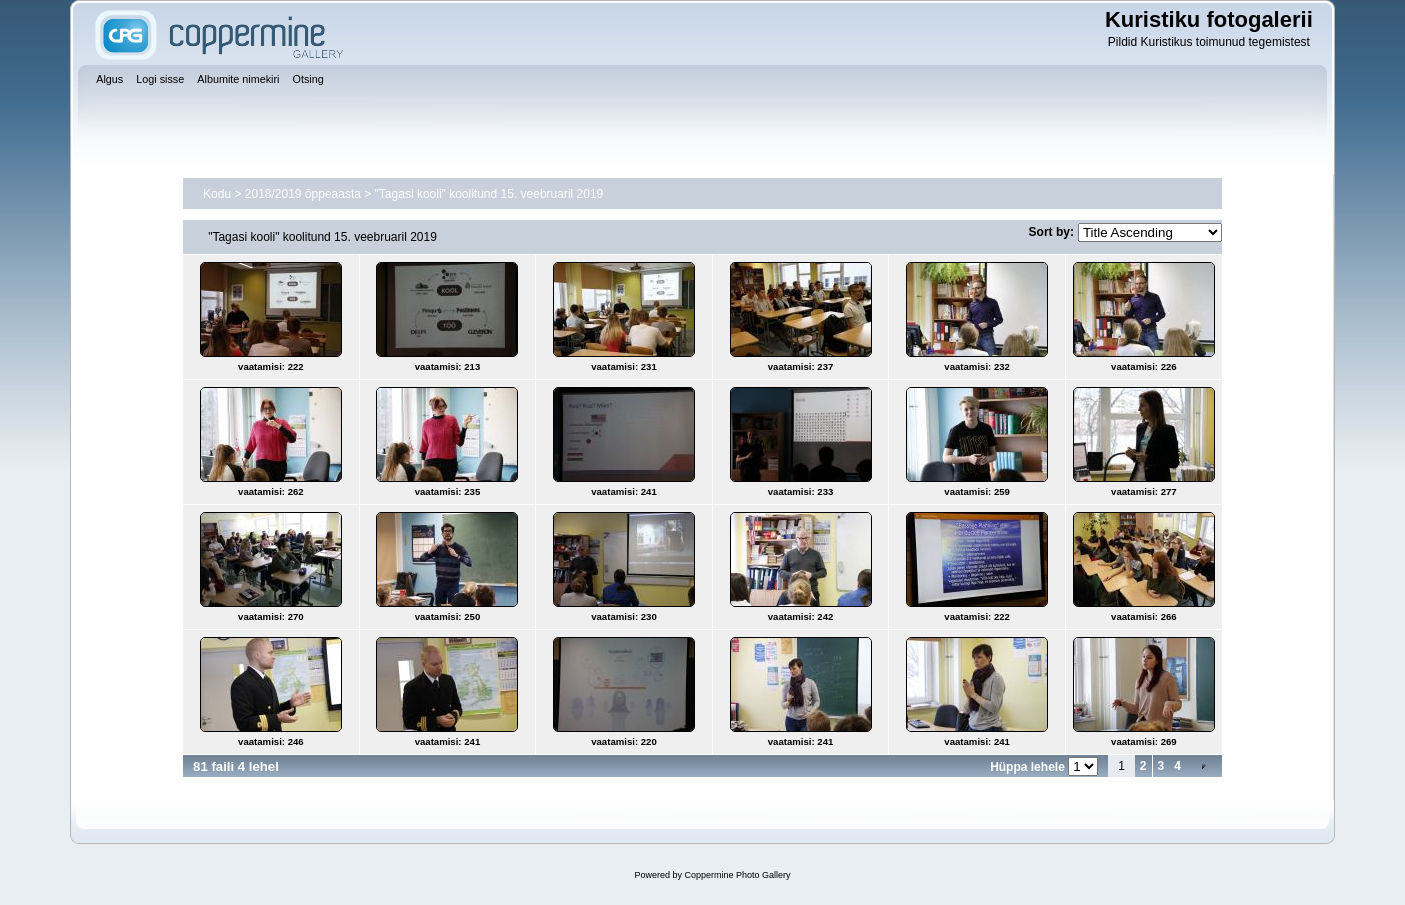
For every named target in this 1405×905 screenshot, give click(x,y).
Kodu (217, 194)
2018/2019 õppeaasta (303, 194)
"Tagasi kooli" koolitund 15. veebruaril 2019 (489, 194)
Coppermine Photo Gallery (737, 875)
